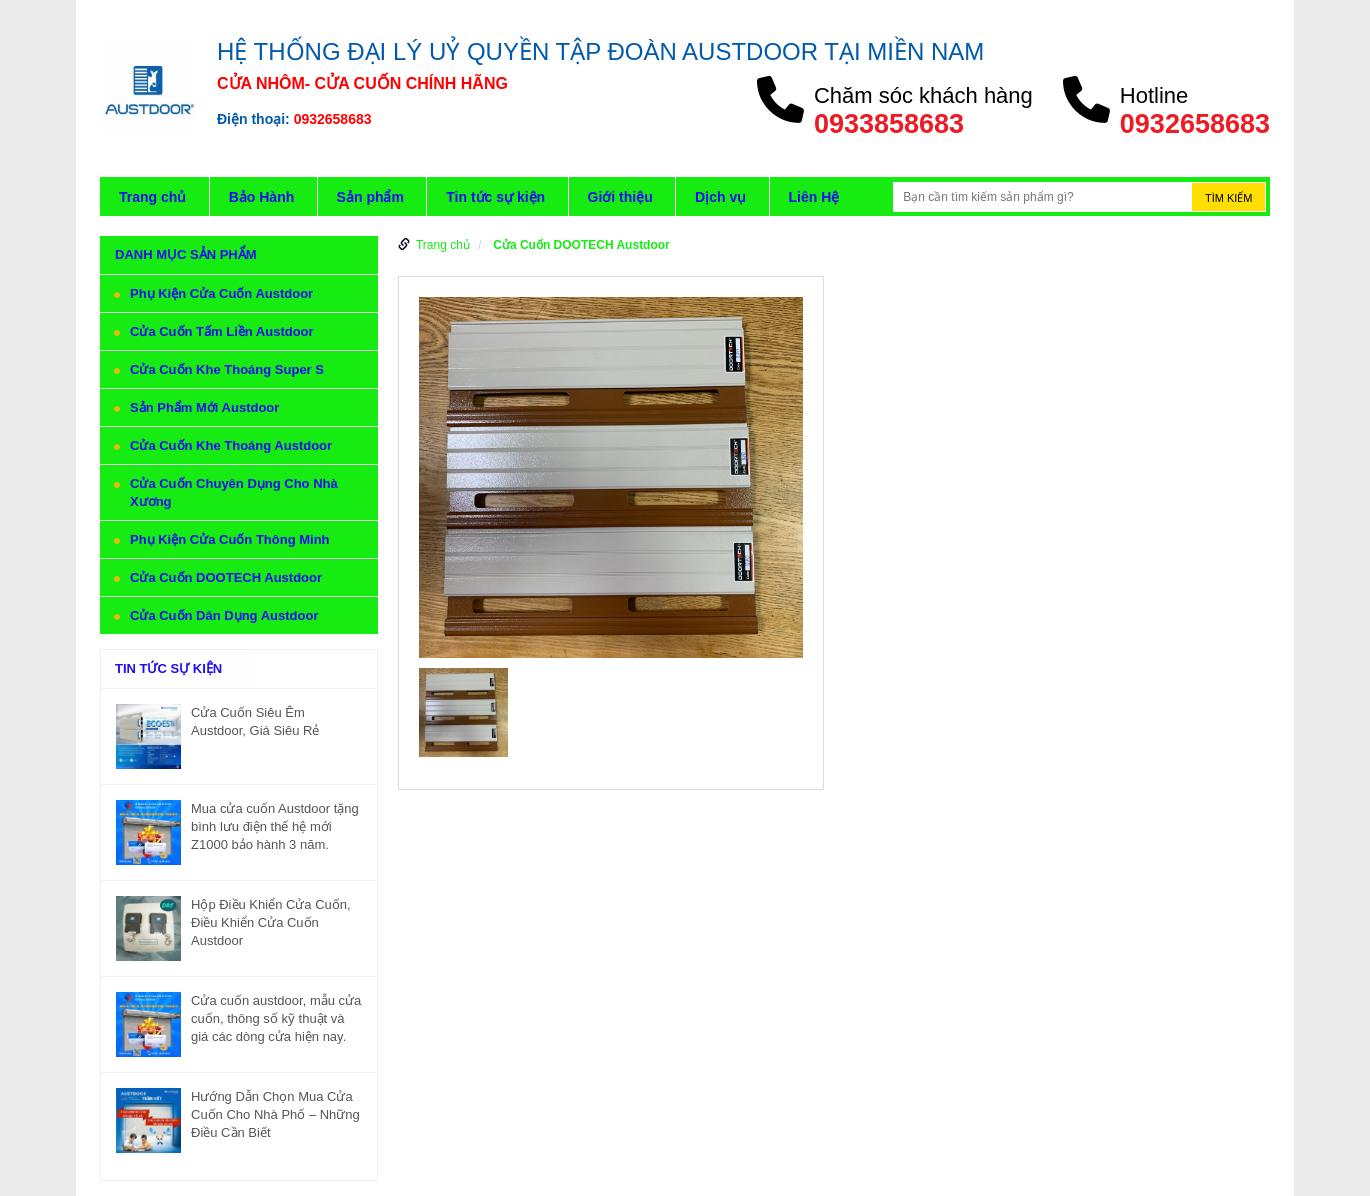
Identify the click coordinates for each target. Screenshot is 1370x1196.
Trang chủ (152, 197)
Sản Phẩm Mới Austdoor (204, 407)
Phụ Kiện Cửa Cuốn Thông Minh (230, 539)
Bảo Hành (262, 197)
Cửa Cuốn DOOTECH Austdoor (226, 577)
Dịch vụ (720, 197)
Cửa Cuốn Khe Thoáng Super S (227, 369)
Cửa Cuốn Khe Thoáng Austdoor (231, 445)
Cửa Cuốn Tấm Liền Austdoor (222, 331)
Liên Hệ (814, 197)
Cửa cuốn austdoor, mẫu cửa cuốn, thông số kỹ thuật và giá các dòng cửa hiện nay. (276, 1018)
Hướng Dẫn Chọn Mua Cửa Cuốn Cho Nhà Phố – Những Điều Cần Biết (275, 1114)
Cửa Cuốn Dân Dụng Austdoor (224, 615)
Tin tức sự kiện (495, 197)
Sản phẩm (370, 197)
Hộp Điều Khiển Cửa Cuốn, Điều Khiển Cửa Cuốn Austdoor (271, 922)
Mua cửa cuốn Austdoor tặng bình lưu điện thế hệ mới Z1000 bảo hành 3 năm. (275, 826)
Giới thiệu (620, 197)
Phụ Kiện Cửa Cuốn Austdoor (221, 293)
